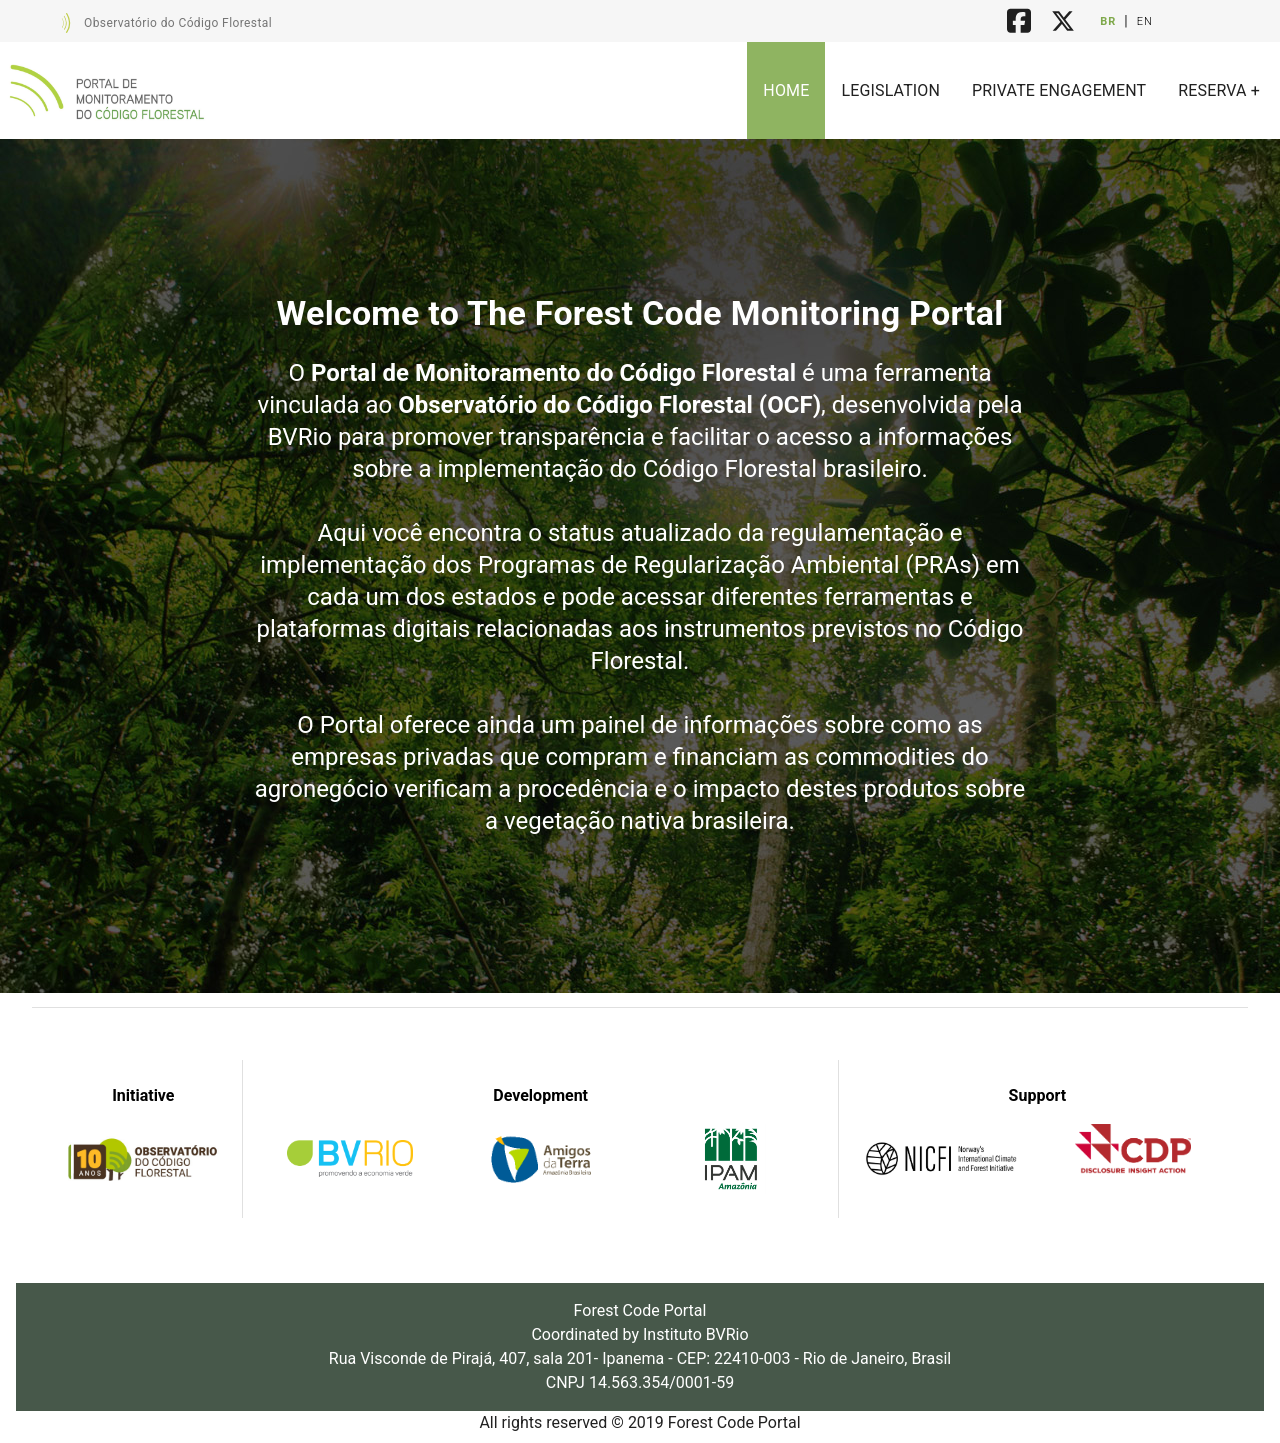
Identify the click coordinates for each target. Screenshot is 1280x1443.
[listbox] (1011, 90)
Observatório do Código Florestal (178, 23)
